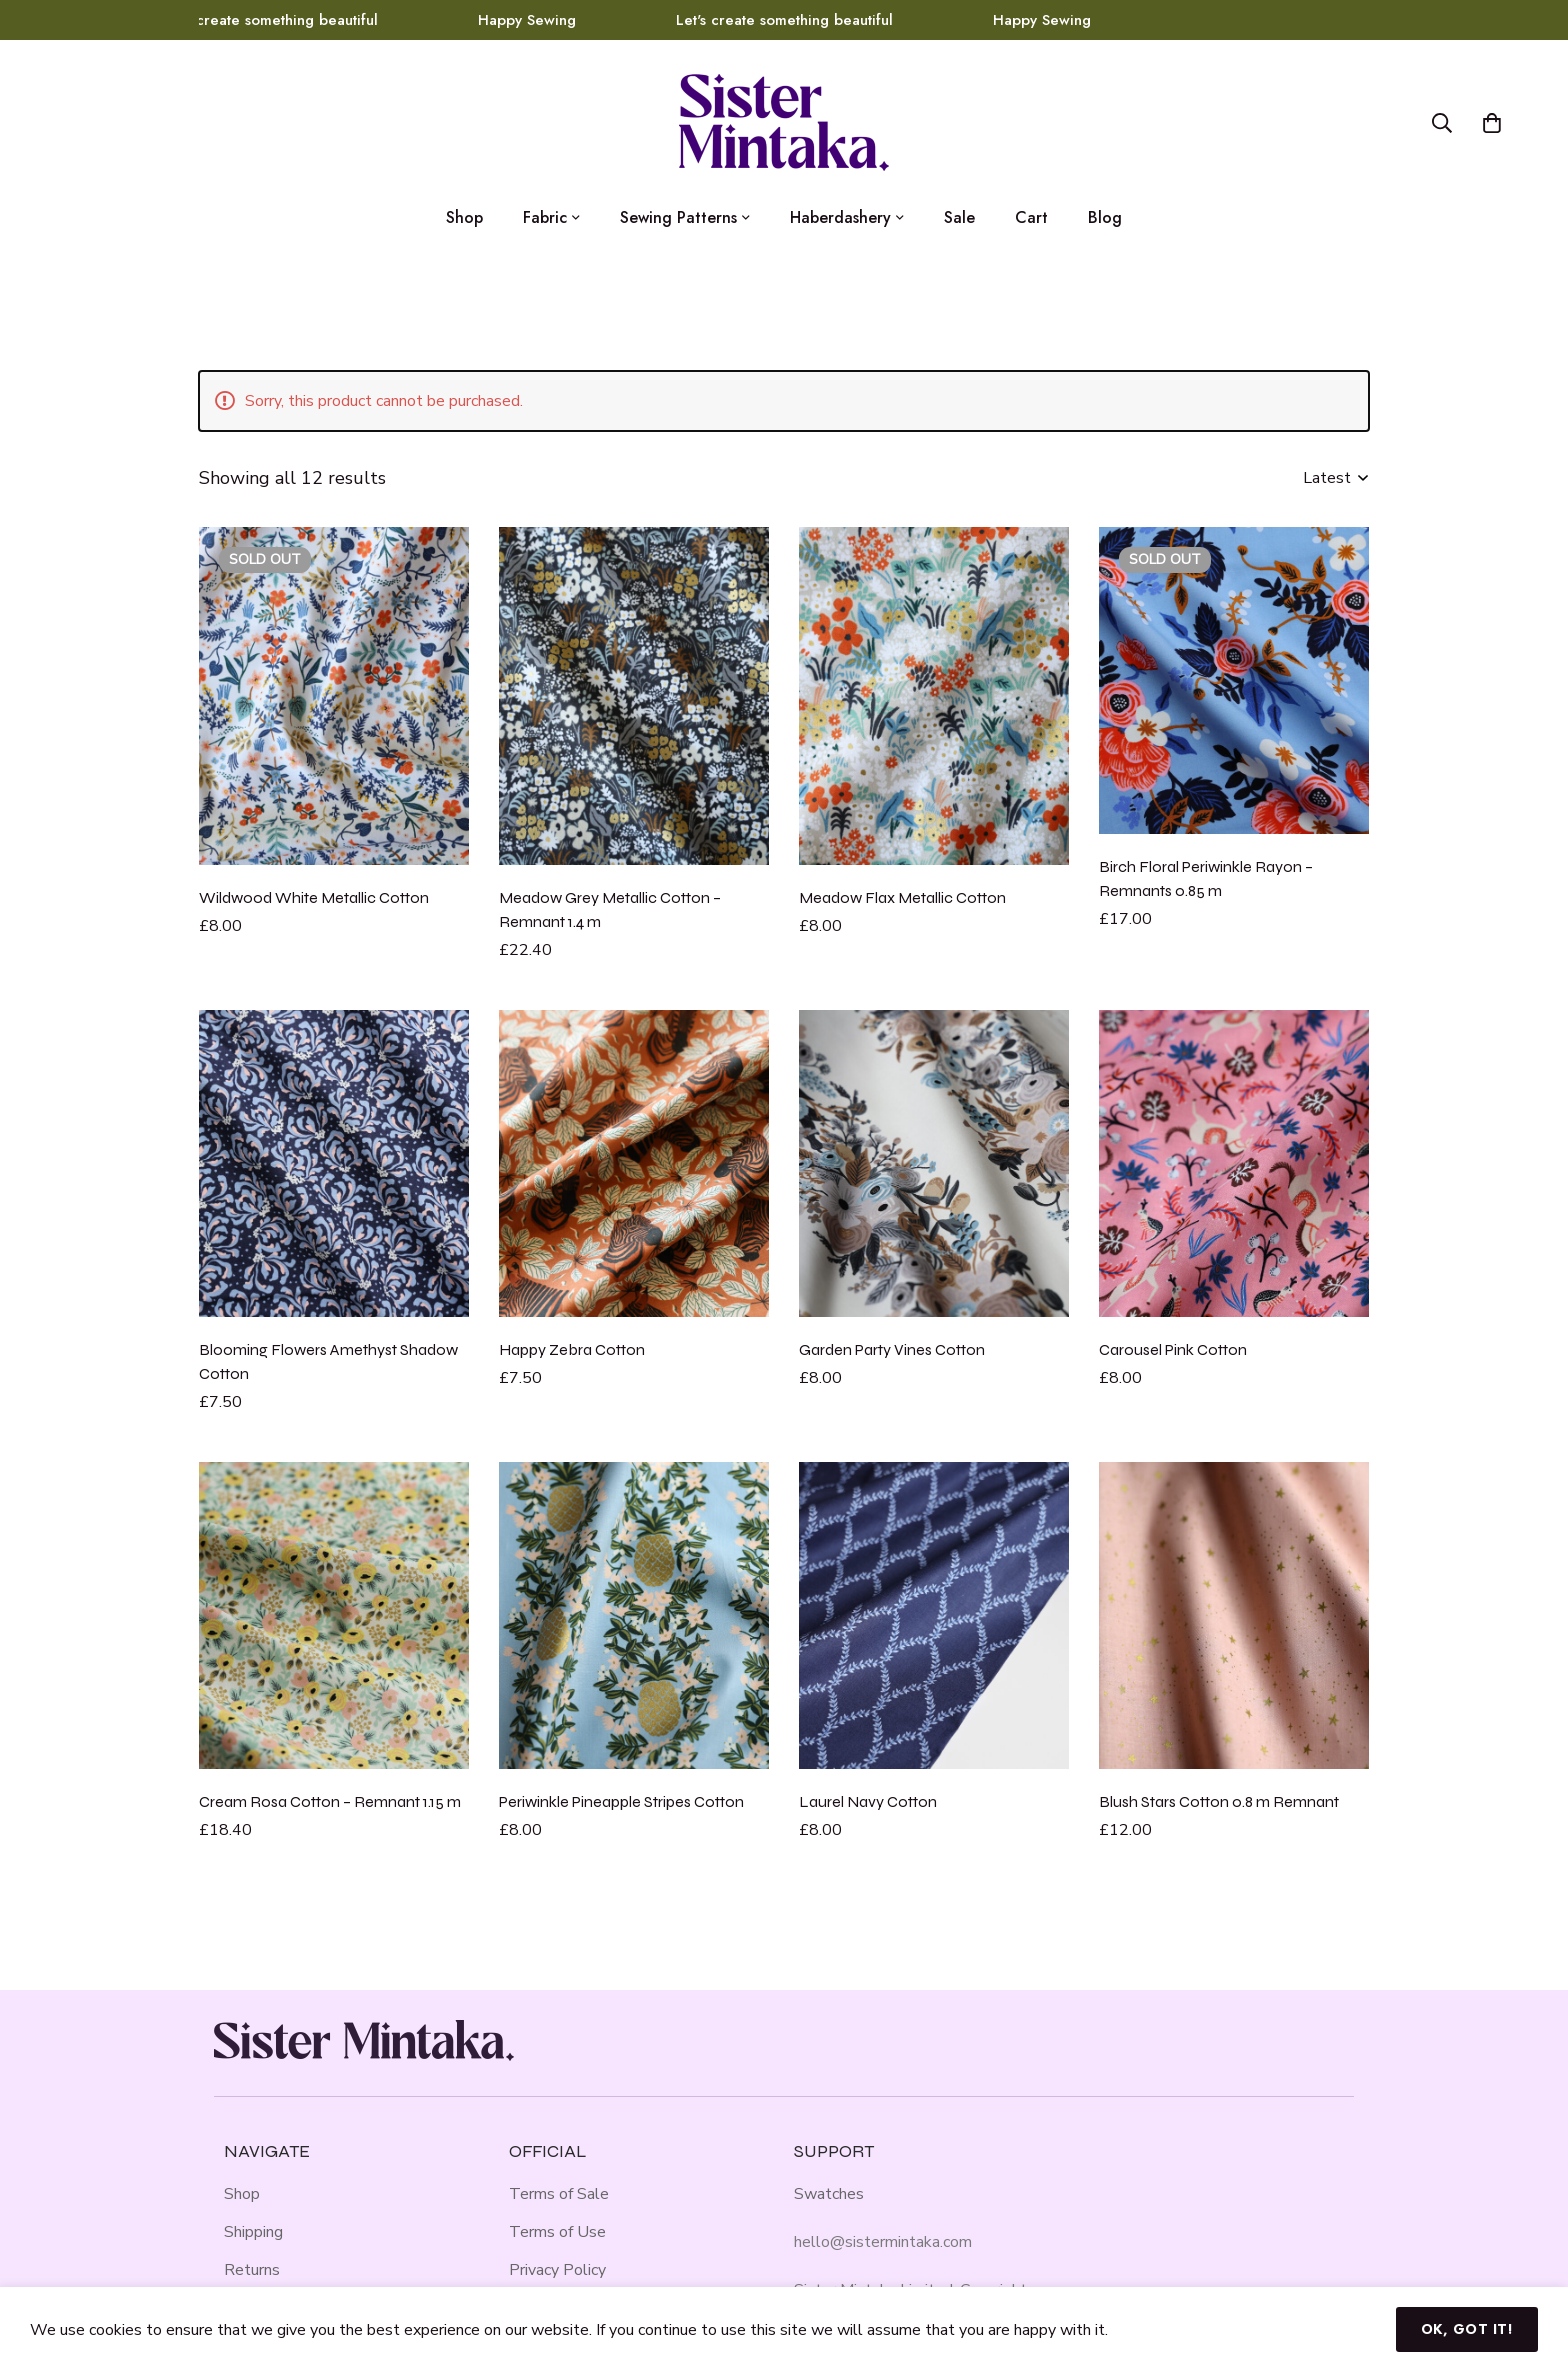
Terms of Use (557, 2232)
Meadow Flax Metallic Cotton (902, 897)
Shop (242, 2194)
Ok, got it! (1467, 2329)
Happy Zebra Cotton (572, 1349)
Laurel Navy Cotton (868, 1801)
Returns (252, 2270)
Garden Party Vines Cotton (892, 1349)
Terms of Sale (559, 2194)
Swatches (829, 2194)
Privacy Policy (557, 2270)
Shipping (253, 2232)
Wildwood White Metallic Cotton (314, 897)
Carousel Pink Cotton (1173, 1349)
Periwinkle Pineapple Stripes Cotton (621, 1801)
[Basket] (1492, 123)
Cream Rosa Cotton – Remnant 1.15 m (330, 1801)
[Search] (1442, 123)
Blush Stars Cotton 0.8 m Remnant (1219, 1801)
